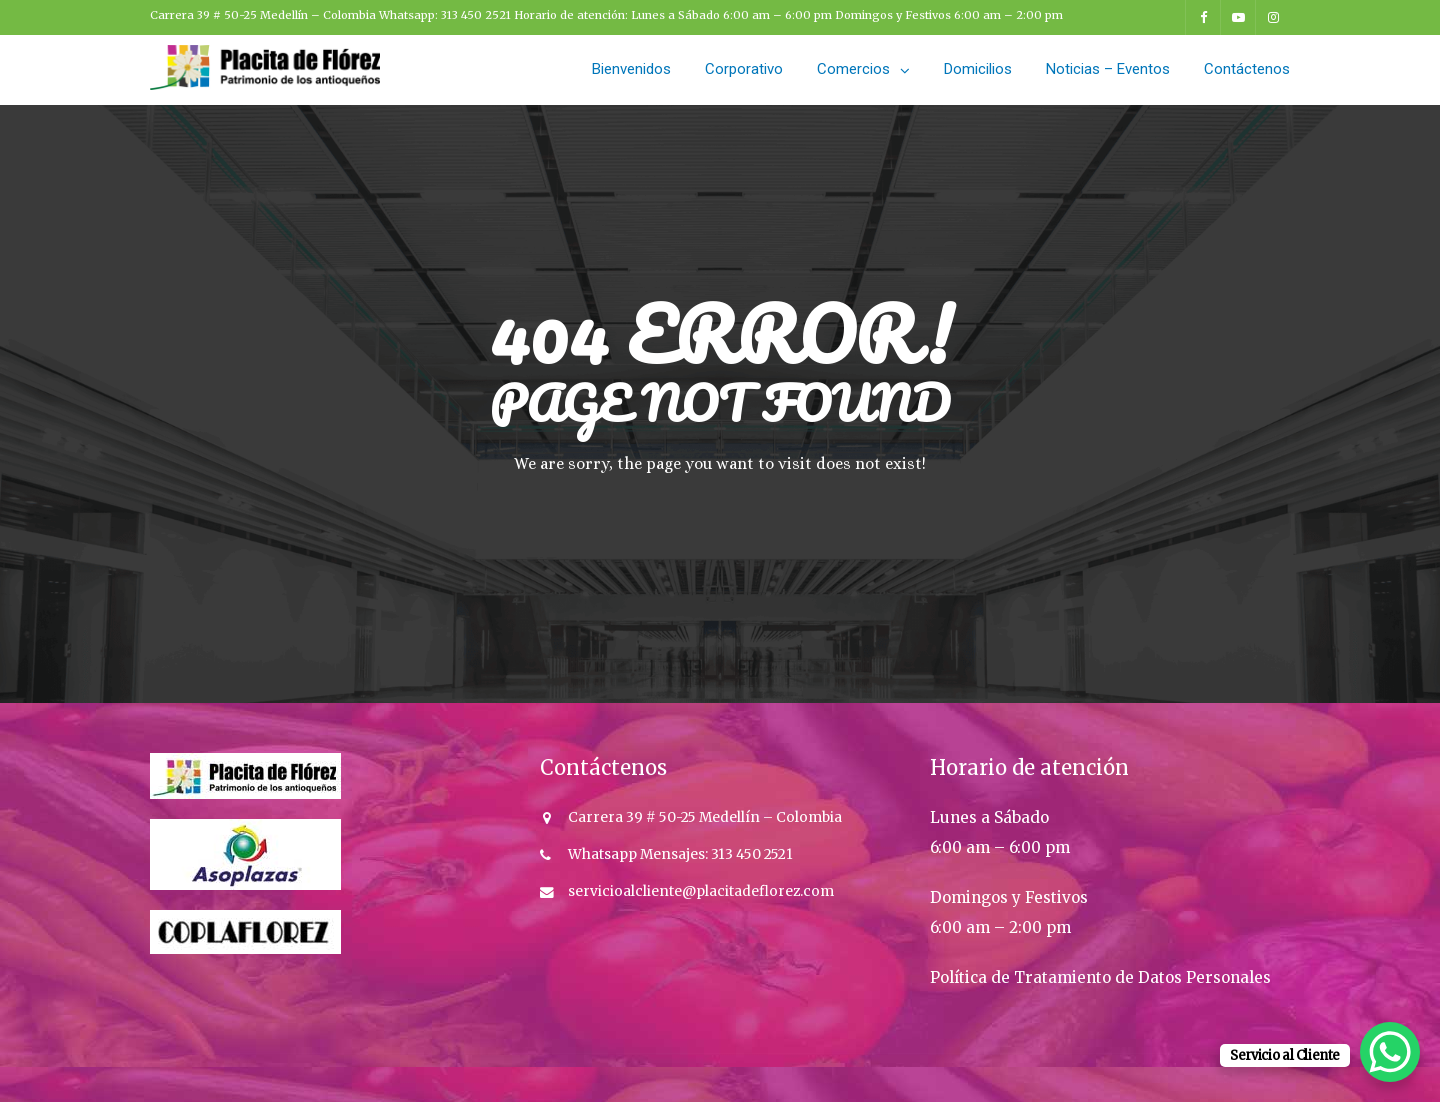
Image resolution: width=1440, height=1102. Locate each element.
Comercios (853, 69)
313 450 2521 (750, 854)
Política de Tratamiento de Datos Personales (1100, 977)
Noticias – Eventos (1108, 69)
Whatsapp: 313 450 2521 (446, 15)
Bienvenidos (631, 69)
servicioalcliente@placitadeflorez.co (694, 891)
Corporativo (744, 69)
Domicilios (978, 69)
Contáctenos (1247, 69)
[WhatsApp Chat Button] (1390, 1052)
